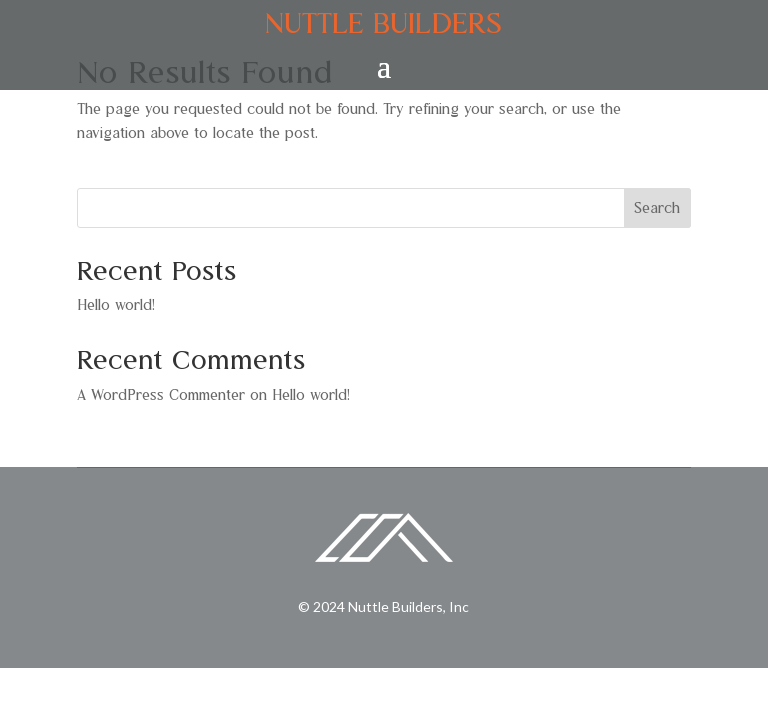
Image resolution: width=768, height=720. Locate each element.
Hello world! (116, 305)
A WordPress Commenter (161, 395)
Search (657, 208)
